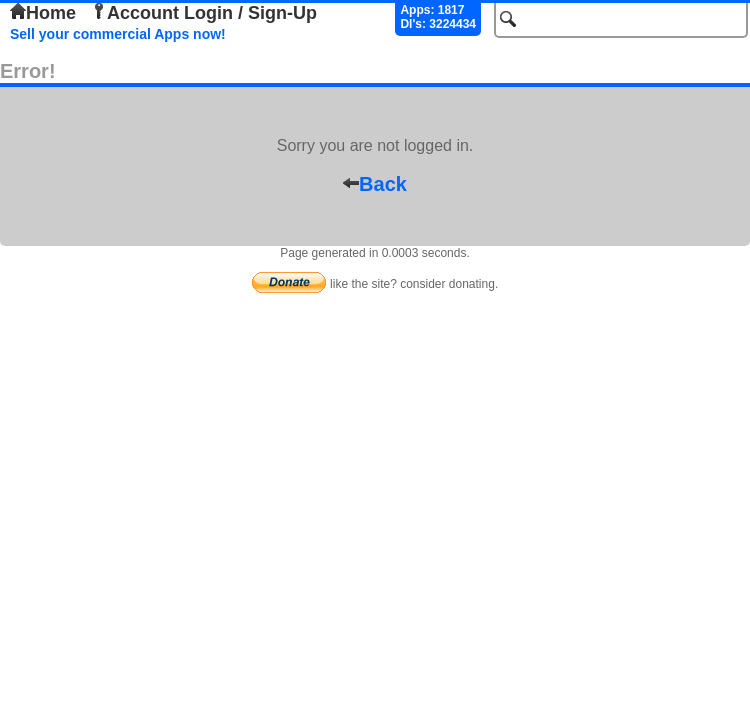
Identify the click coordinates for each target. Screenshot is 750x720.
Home (43, 13)
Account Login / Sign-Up (204, 13)
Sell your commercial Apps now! (118, 34)
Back (375, 184)
